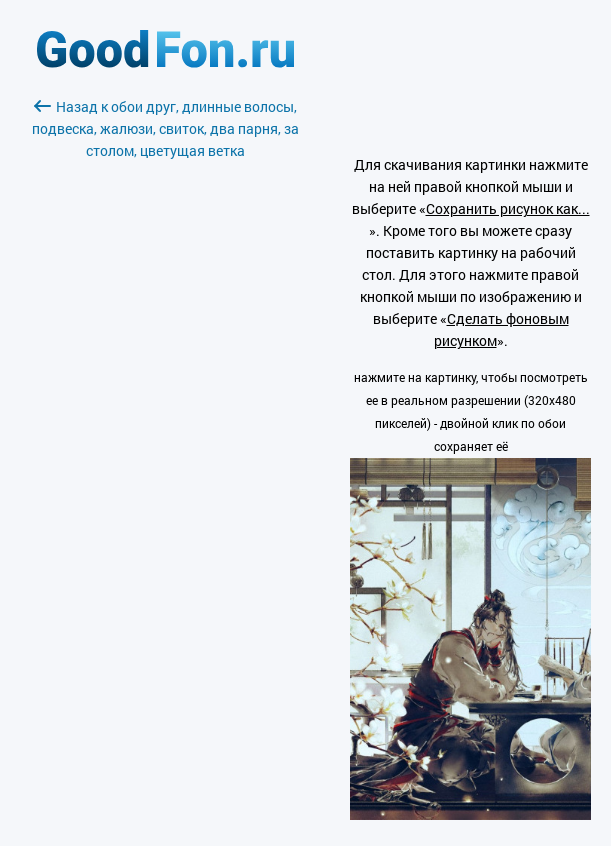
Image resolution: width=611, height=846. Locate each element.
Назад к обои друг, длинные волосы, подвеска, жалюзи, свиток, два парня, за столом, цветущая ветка (165, 128)
